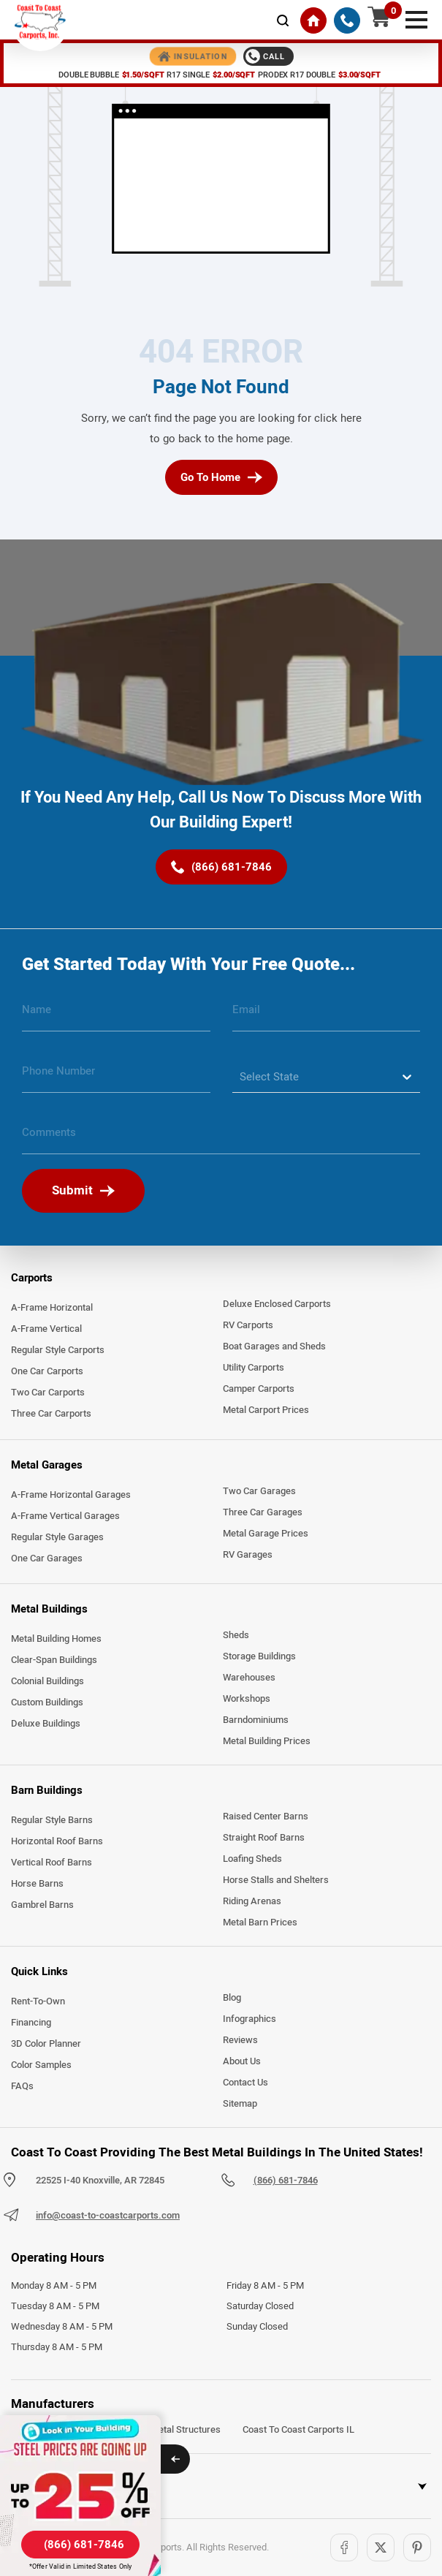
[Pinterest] (417, 2547)
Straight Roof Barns (264, 1838)
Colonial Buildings (47, 1681)
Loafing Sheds (252, 1859)
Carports (32, 1277)
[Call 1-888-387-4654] (268, 56)
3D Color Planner (46, 2044)
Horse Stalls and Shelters (276, 1880)
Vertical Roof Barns (51, 1862)
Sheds (236, 1635)
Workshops (246, 1699)
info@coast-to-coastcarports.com (108, 2215)
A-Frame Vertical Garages (65, 1516)
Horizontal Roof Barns (57, 1841)
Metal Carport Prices (266, 1410)
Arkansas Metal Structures (164, 2430)
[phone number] (116, 1077)
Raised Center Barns (265, 1816)
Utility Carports (253, 1368)
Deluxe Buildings (45, 1724)
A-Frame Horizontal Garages (71, 1495)
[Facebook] (344, 2547)
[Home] (313, 20)
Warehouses (249, 1677)
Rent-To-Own (38, 2001)
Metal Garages (47, 1464)
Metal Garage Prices (265, 1533)
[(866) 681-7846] (347, 20)
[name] (116, 1015)
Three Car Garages (262, 1512)
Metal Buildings (49, 1608)
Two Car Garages (259, 1491)
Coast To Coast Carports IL (298, 2430)
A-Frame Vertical (46, 1329)
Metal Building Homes (56, 1639)
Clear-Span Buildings (54, 1660)
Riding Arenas (252, 1901)
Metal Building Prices (266, 1741)
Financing (31, 2022)
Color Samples (41, 2065)
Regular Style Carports (57, 1350)
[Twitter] (381, 2547)
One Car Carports (47, 1371)
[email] (326, 1015)
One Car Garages (47, 1558)
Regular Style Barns (52, 1820)
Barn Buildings (47, 1790)
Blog (232, 1998)
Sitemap (240, 2104)
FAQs (22, 2086)
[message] (221, 1138)
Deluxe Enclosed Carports (277, 1304)
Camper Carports (258, 1389)
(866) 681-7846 (286, 2180)
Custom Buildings (47, 1702)
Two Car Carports (48, 1392)
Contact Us (245, 2082)
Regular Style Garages (57, 1537)
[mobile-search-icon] (283, 20)
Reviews (240, 2040)
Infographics (249, 2019)
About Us (242, 2061)
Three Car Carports (51, 1414)
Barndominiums (256, 1720)
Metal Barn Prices (260, 1922)
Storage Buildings (259, 1656)
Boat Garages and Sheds (274, 1346)
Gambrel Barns (42, 1905)
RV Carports (248, 1325)
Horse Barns (37, 1884)
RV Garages (248, 1555)
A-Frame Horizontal (52, 1308)
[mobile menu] (416, 18)
